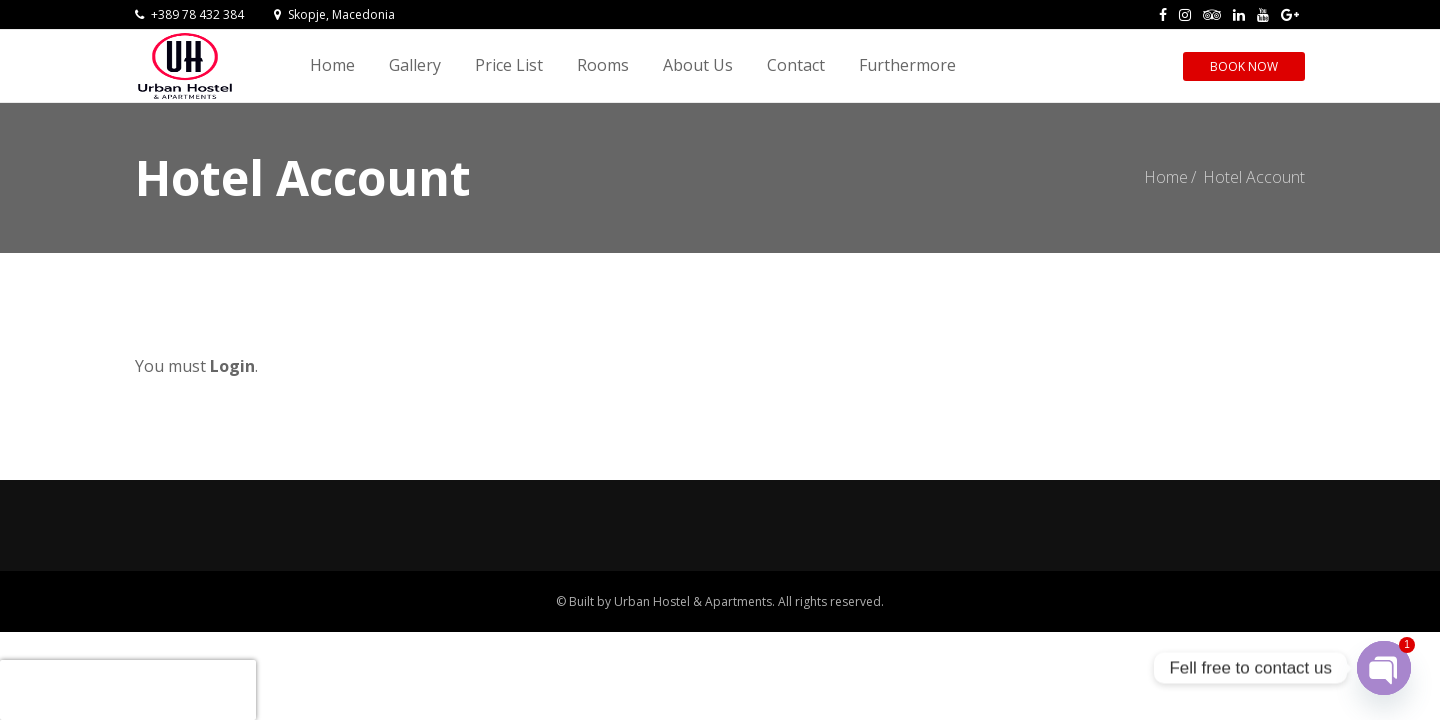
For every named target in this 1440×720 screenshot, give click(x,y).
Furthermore (907, 65)
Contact (796, 65)
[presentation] (128, 690)
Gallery (415, 65)
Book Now (1244, 66)
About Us (698, 65)
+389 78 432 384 (189, 14)
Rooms (603, 65)
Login (232, 366)
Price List (509, 65)
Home (332, 65)
